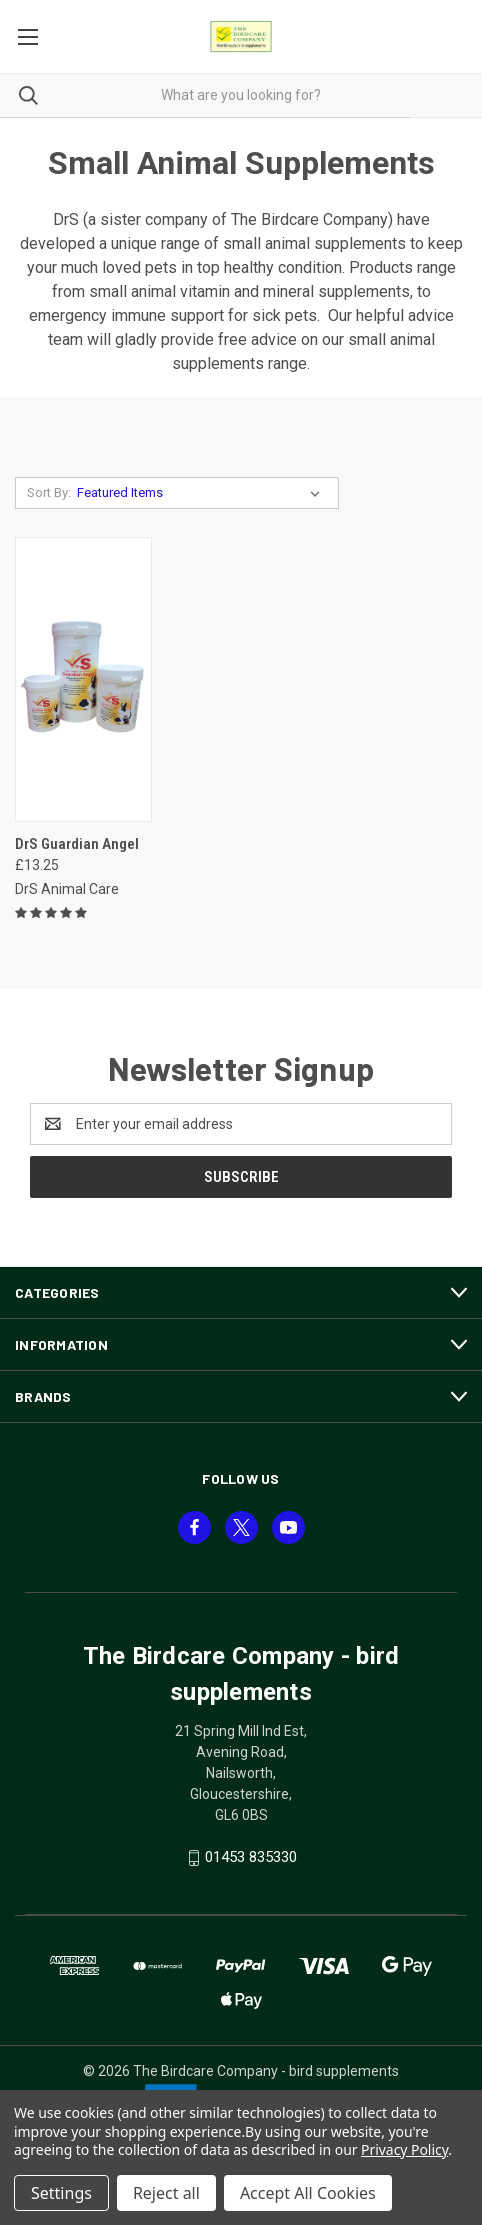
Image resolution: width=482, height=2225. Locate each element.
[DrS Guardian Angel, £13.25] (83, 679)
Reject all (166, 2193)
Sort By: (49, 492)
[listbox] (202, 493)
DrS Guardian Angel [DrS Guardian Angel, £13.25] (77, 844)
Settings (61, 2193)
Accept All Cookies (308, 2193)
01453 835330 (251, 1857)
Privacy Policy (404, 2149)
